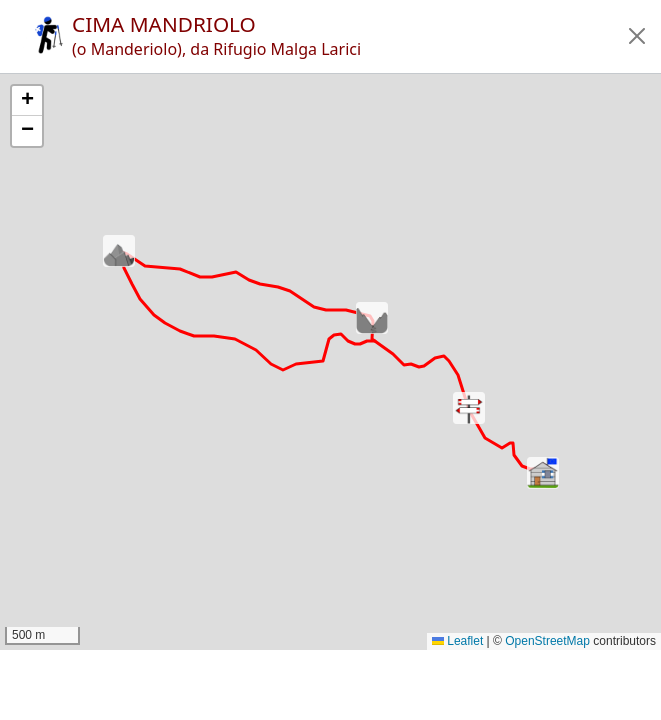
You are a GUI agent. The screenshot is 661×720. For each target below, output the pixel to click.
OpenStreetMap (547, 641)
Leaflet (457, 641)
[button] (637, 36)
